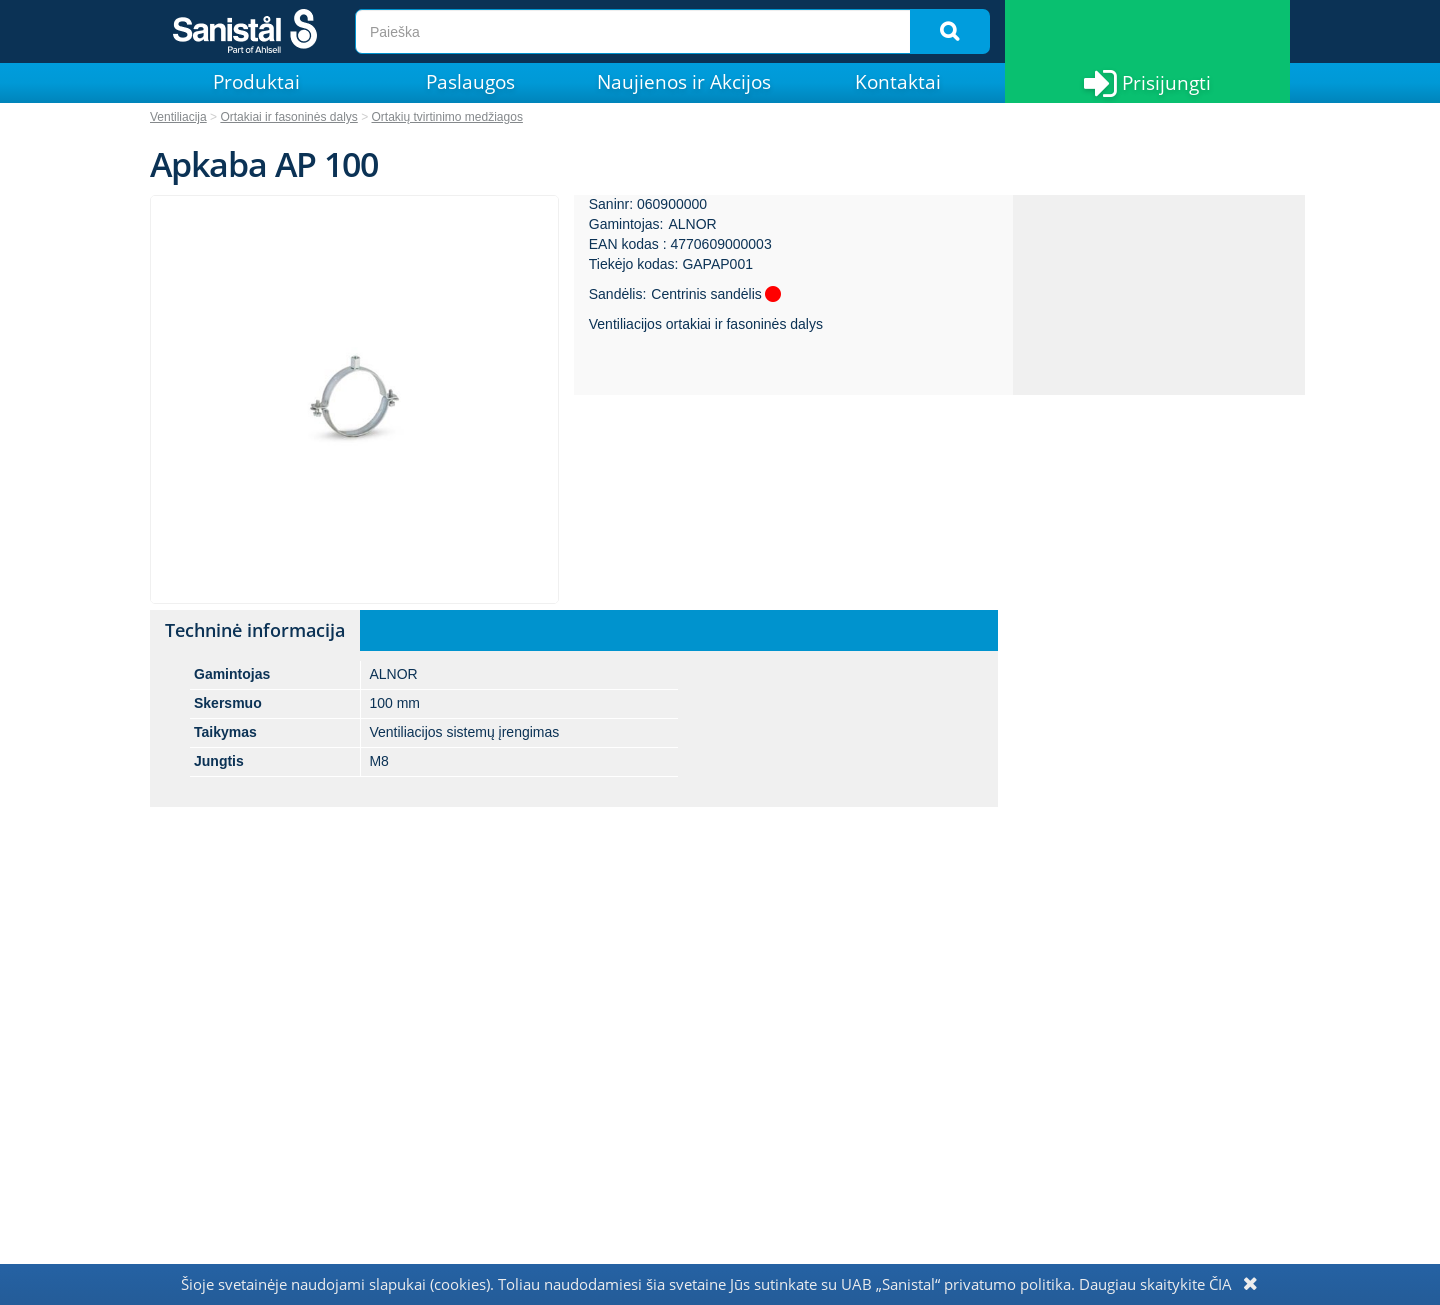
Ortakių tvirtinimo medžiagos (447, 117)
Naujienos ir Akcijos (684, 82)
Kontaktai (898, 82)
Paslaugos (470, 82)
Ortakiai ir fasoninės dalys (288, 117)
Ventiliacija (178, 117)
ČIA (1220, 1284)
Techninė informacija (255, 630)
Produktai (256, 82)
